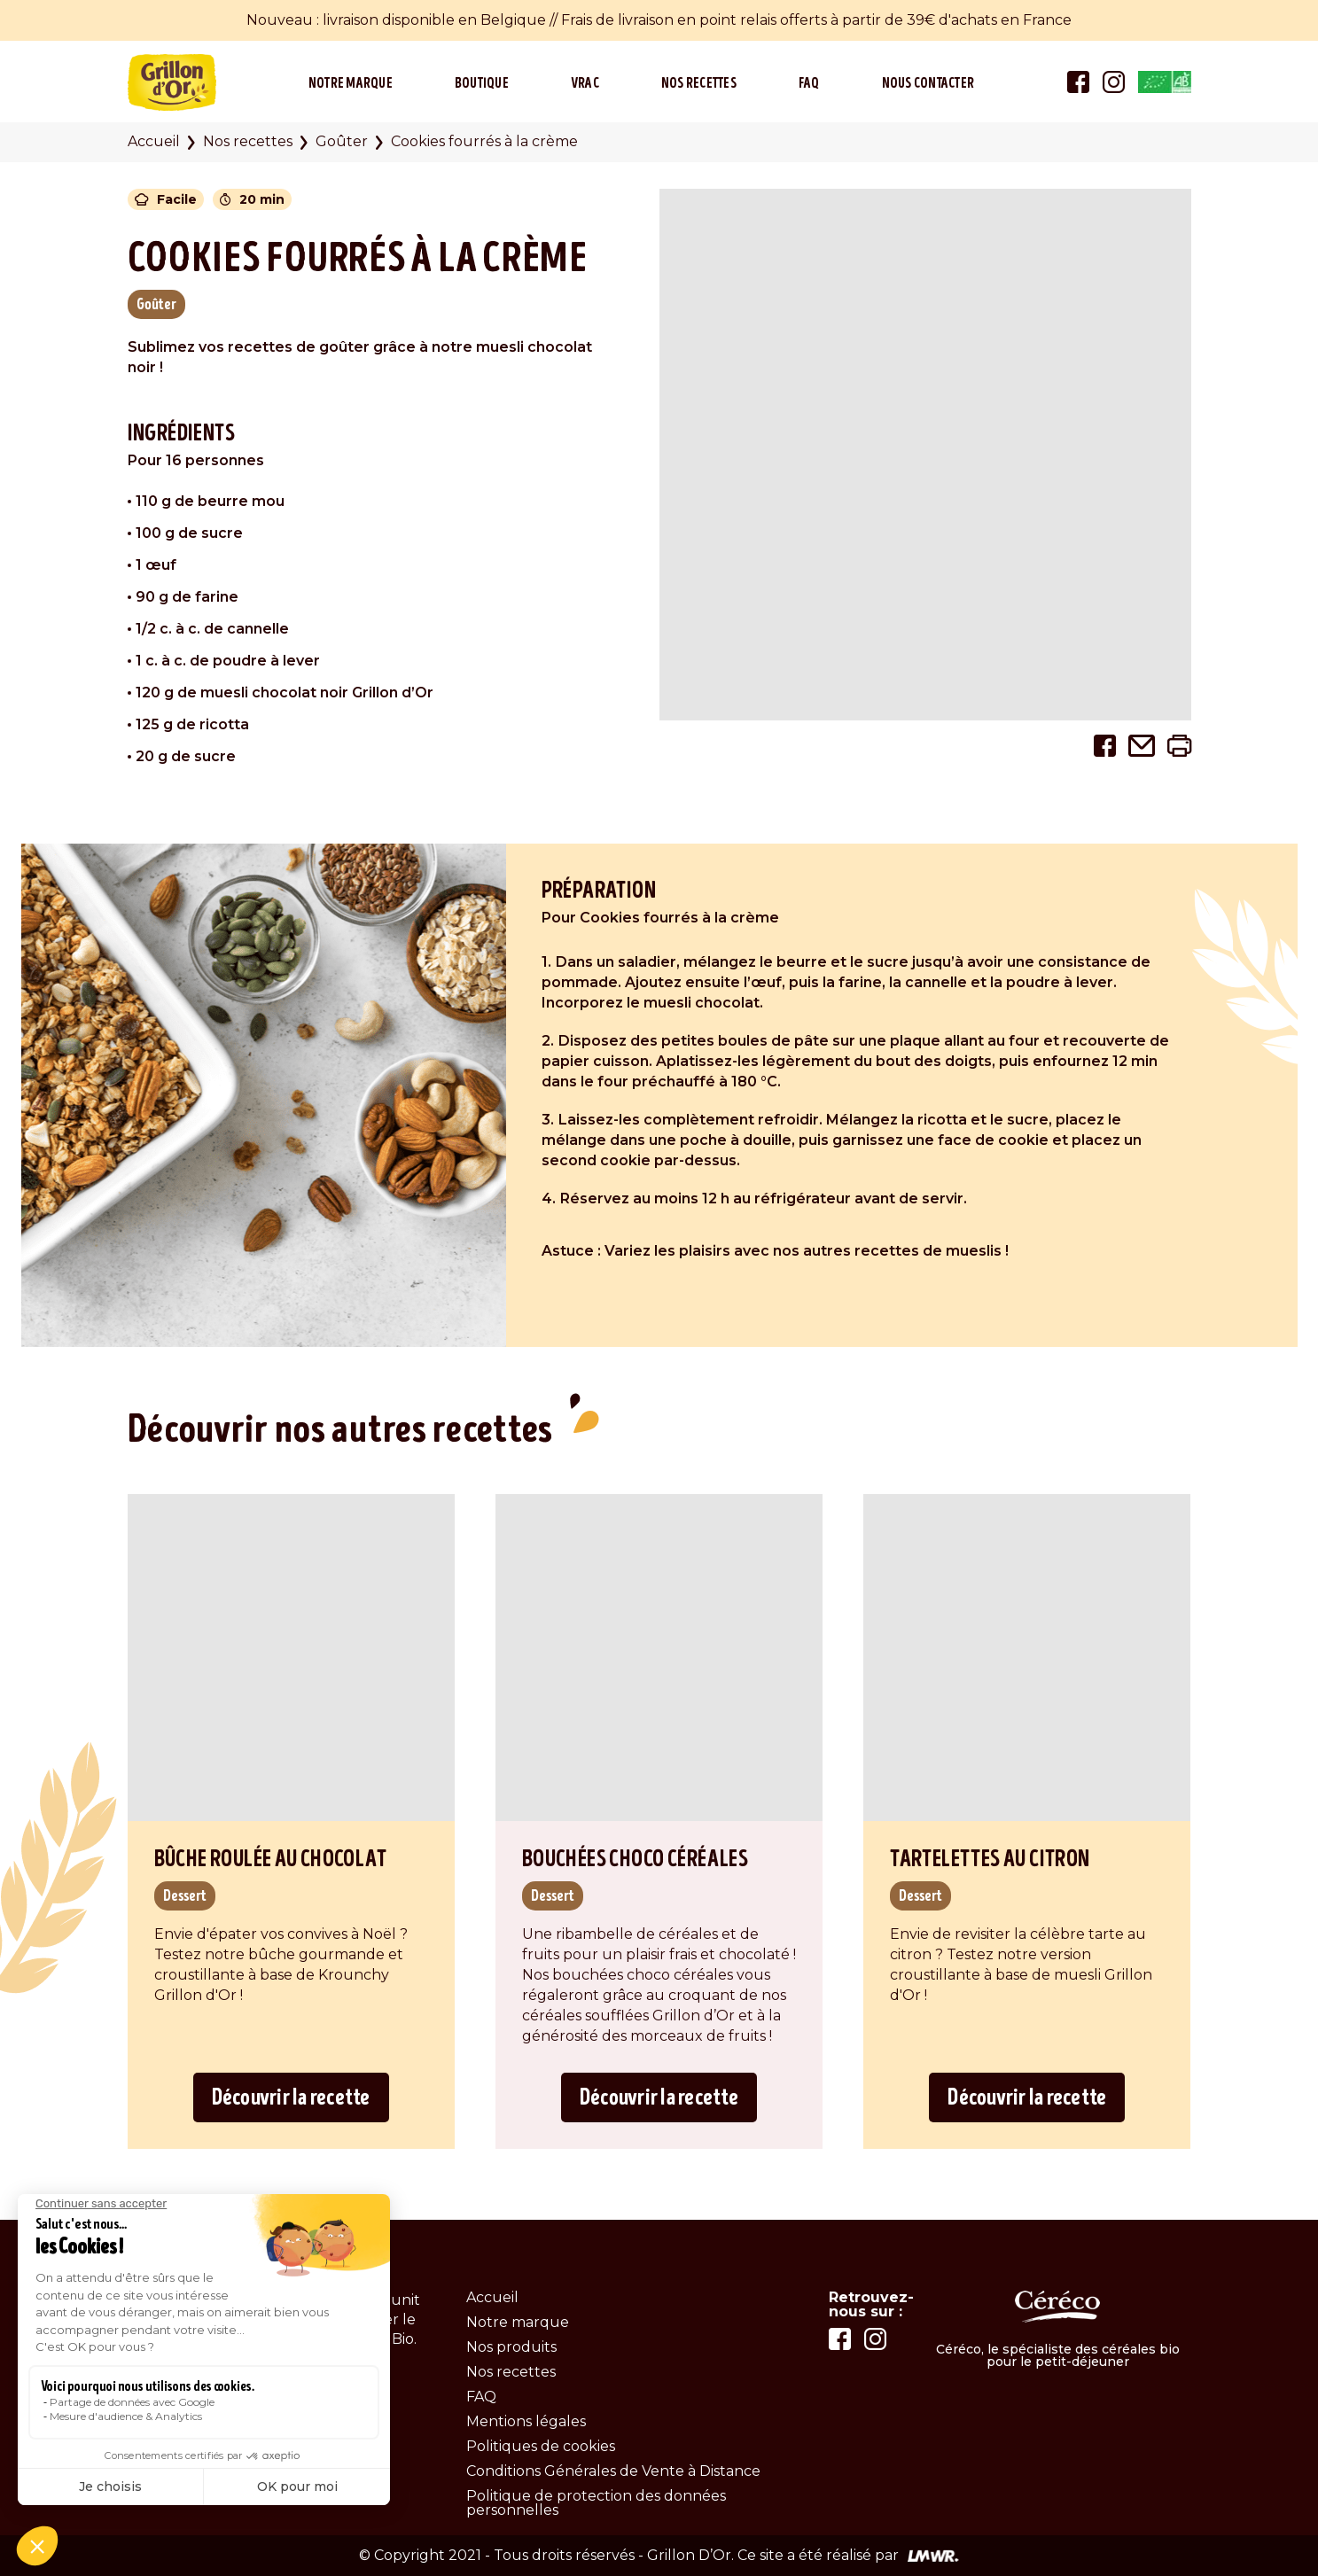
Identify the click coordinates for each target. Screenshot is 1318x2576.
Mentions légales (526, 2421)
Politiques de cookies (540, 2446)
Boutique (482, 83)
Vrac (585, 83)
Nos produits (511, 2347)
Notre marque (350, 83)
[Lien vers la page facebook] (1078, 80)
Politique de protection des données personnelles (596, 2502)
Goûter (342, 141)
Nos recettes (699, 83)
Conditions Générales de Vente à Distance (613, 2471)
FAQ (809, 83)
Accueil (154, 141)
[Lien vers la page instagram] (1114, 80)
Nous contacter (928, 83)
